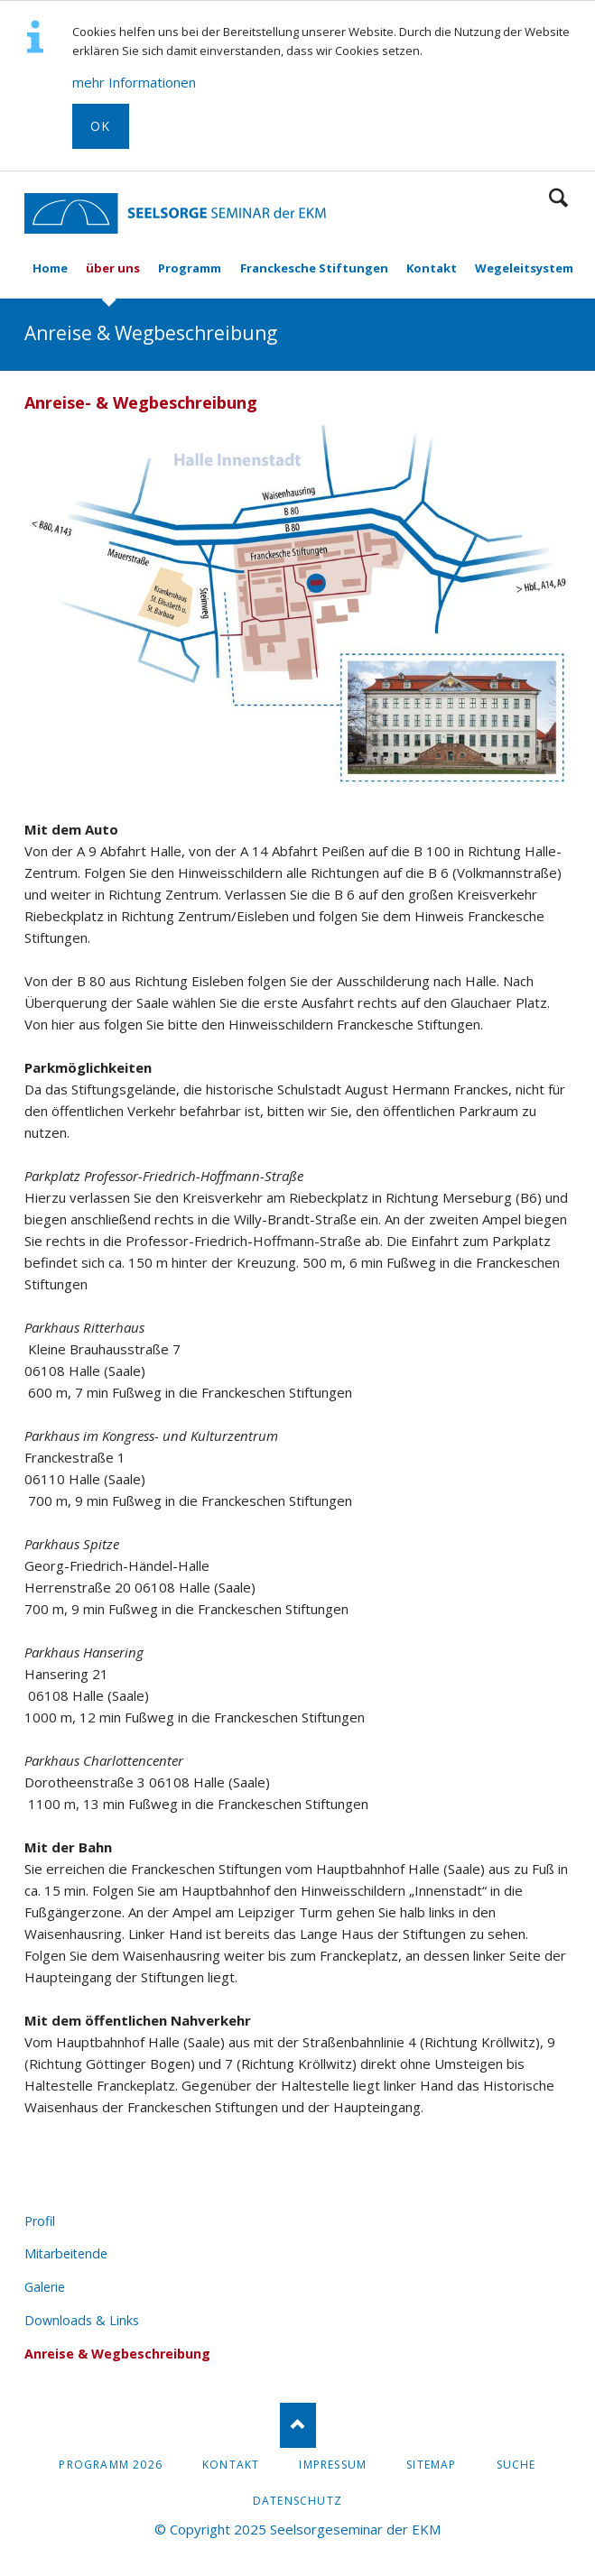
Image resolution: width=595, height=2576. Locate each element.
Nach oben (298, 2425)
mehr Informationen (134, 82)
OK (100, 125)
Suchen (558, 197)
